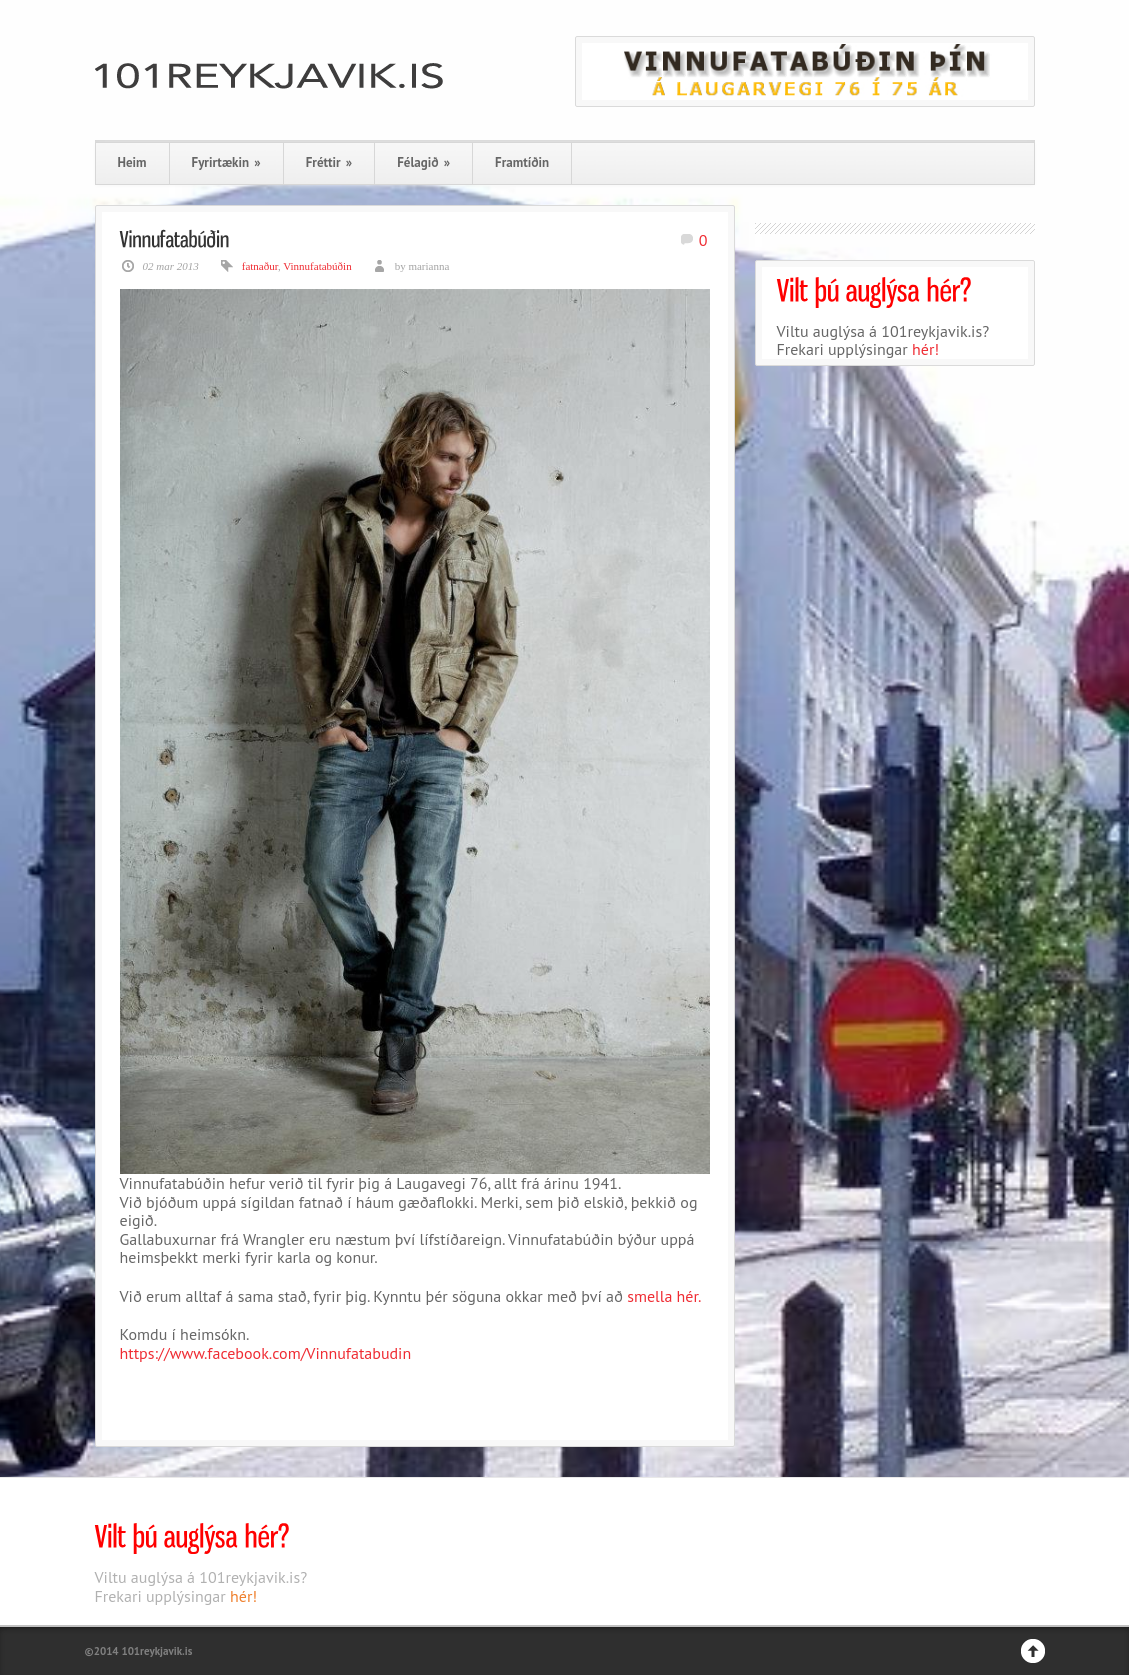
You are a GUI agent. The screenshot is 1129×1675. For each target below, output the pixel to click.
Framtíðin (522, 162)
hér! (925, 349)
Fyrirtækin (226, 162)
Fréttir (329, 162)
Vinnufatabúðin (317, 266)
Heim (132, 162)
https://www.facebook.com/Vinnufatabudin (266, 1353)
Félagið (423, 162)
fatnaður (260, 266)
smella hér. (664, 1296)
